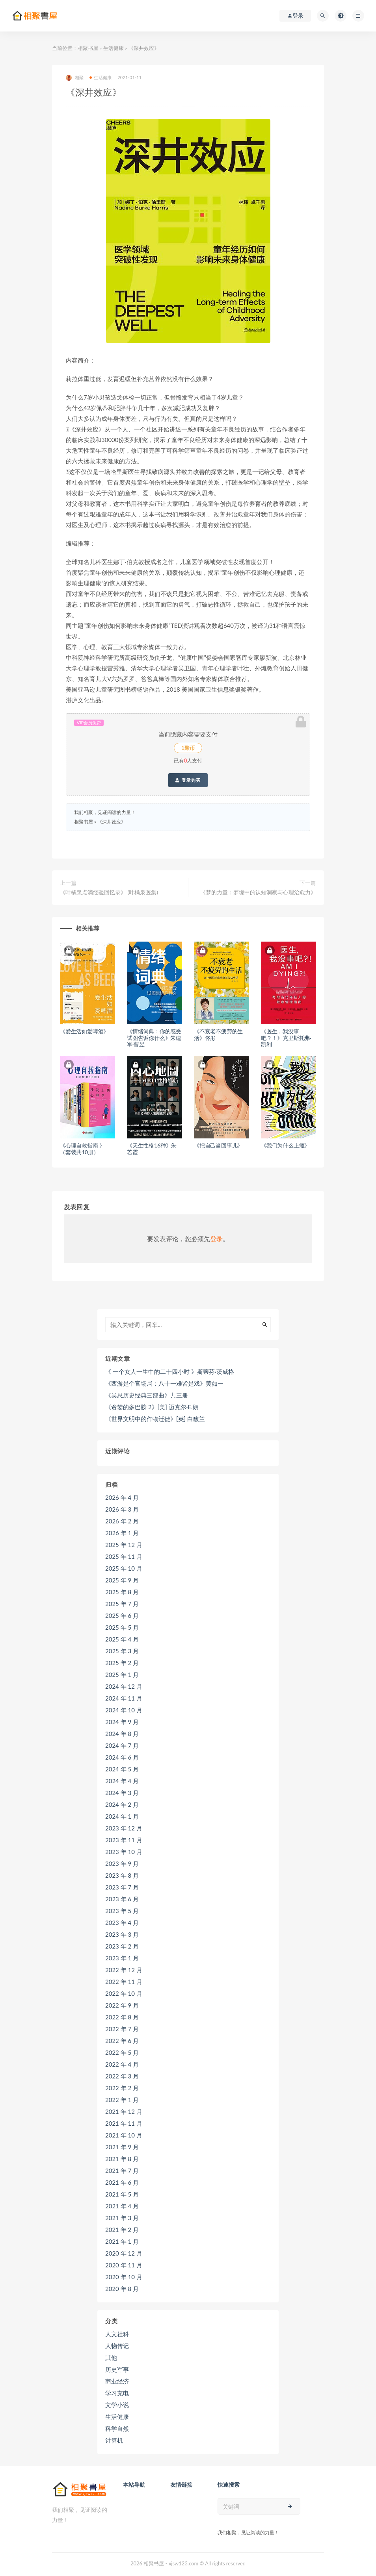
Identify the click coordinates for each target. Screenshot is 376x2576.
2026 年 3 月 (122, 1509)
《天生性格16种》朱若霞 (152, 1148)
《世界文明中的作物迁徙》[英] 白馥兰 (155, 1418)
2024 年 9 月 (122, 1721)
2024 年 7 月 (122, 1745)
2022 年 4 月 (122, 2064)
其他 (111, 2357)
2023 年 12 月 (123, 1828)
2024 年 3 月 (122, 1792)
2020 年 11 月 (123, 2265)
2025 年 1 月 (122, 1674)
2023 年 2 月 (122, 1946)
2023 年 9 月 (122, 1863)
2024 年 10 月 (123, 1710)
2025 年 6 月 (122, 1615)
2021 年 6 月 (122, 2182)
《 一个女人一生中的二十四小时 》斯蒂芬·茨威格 (169, 1371)
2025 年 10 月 (123, 1568)
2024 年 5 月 (122, 1769)
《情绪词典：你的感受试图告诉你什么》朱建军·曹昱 (154, 1038)
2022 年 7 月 (122, 2028)
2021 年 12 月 (123, 2111)
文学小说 (117, 2404)
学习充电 (117, 2392)
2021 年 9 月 (122, 2146)
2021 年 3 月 (122, 2217)
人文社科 (117, 2333)
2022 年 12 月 (123, 1969)
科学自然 (117, 2428)
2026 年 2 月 (122, 1521)
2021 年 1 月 (122, 2241)
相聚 (75, 78)
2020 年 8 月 (122, 2288)
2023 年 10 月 (123, 1851)
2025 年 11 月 (123, 1556)
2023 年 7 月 (122, 1887)
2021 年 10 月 (123, 2135)
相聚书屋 (88, 48)
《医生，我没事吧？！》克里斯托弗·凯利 (286, 1038)
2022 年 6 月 (122, 2040)
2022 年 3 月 (122, 2076)
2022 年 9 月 (122, 2005)
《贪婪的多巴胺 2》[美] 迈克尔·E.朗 (152, 1406)
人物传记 (117, 2345)
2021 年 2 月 (122, 2229)
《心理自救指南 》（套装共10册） (82, 1148)
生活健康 (113, 48)
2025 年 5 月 (122, 1627)
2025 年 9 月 (122, 1580)
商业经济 (117, 2381)
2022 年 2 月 (122, 2087)
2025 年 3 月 (122, 1650)
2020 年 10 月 (123, 2276)
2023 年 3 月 (122, 1934)
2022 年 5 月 (122, 2052)
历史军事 (117, 2369)
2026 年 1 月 (122, 1532)
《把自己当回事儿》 (218, 1145)
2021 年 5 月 (122, 2194)
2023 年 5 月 (122, 1910)
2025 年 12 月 (123, 1544)
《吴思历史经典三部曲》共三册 (146, 1395)
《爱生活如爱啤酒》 (84, 1031)
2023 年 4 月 (122, 1922)
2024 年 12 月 (123, 1686)
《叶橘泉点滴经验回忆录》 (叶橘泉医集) (109, 892)
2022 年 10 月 (123, 1993)
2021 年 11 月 (123, 2123)
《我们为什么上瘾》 (285, 1145)
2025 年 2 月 (122, 1662)
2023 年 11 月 (123, 1839)
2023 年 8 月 (122, 1875)
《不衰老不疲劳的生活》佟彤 (218, 1034)
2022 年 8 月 (122, 2017)
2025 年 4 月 (122, 1639)
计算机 (114, 2440)
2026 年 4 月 (122, 1497)
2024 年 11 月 (123, 1698)
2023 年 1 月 (122, 1958)
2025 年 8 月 (122, 1591)
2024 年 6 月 (122, 1757)
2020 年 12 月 (123, 2253)
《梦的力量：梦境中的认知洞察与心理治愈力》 (258, 892)
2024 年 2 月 (122, 1804)
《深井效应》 (111, 822)
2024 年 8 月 (122, 1733)
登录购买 (187, 780)
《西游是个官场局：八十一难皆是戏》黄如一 (164, 1383)
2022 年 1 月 (122, 2099)
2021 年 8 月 (122, 2158)
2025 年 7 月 (122, 1603)
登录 (216, 1238)
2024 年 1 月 (122, 1816)
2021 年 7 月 (122, 2170)
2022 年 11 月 (123, 1981)
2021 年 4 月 (122, 2206)
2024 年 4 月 (122, 1780)
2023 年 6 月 (122, 1898)
